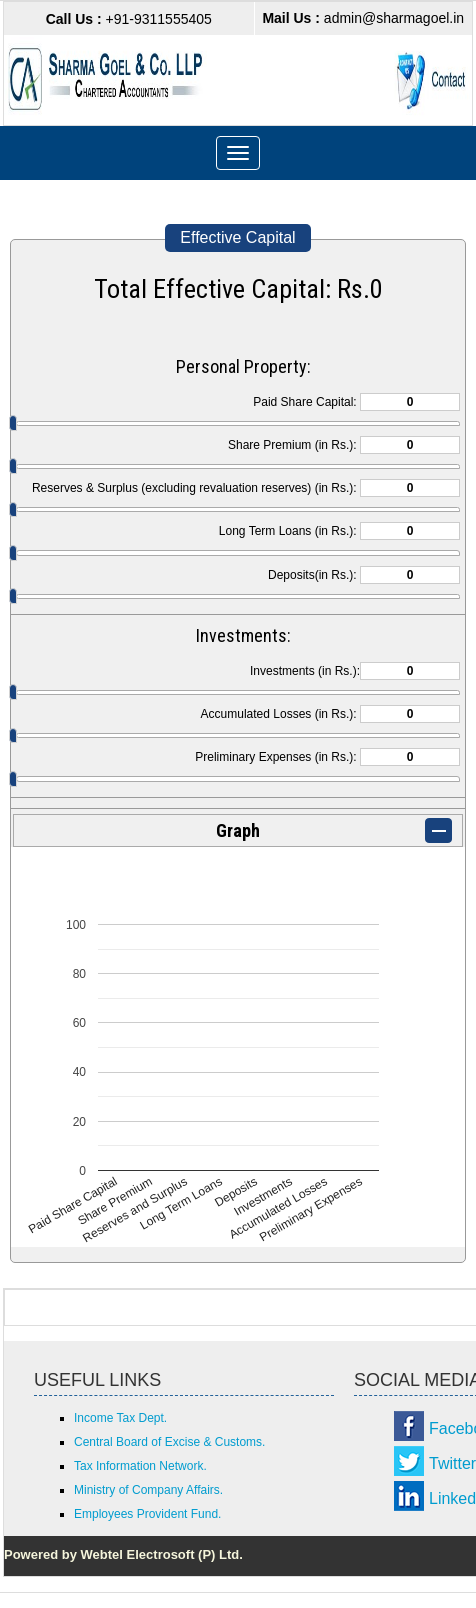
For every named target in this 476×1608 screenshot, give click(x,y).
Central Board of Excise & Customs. (169, 1442)
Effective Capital (237, 237)
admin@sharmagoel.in (363, 18)
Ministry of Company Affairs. (148, 1490)
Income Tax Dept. (120, 1418)
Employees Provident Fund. (147, 1514)
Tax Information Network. (140, 1466)
